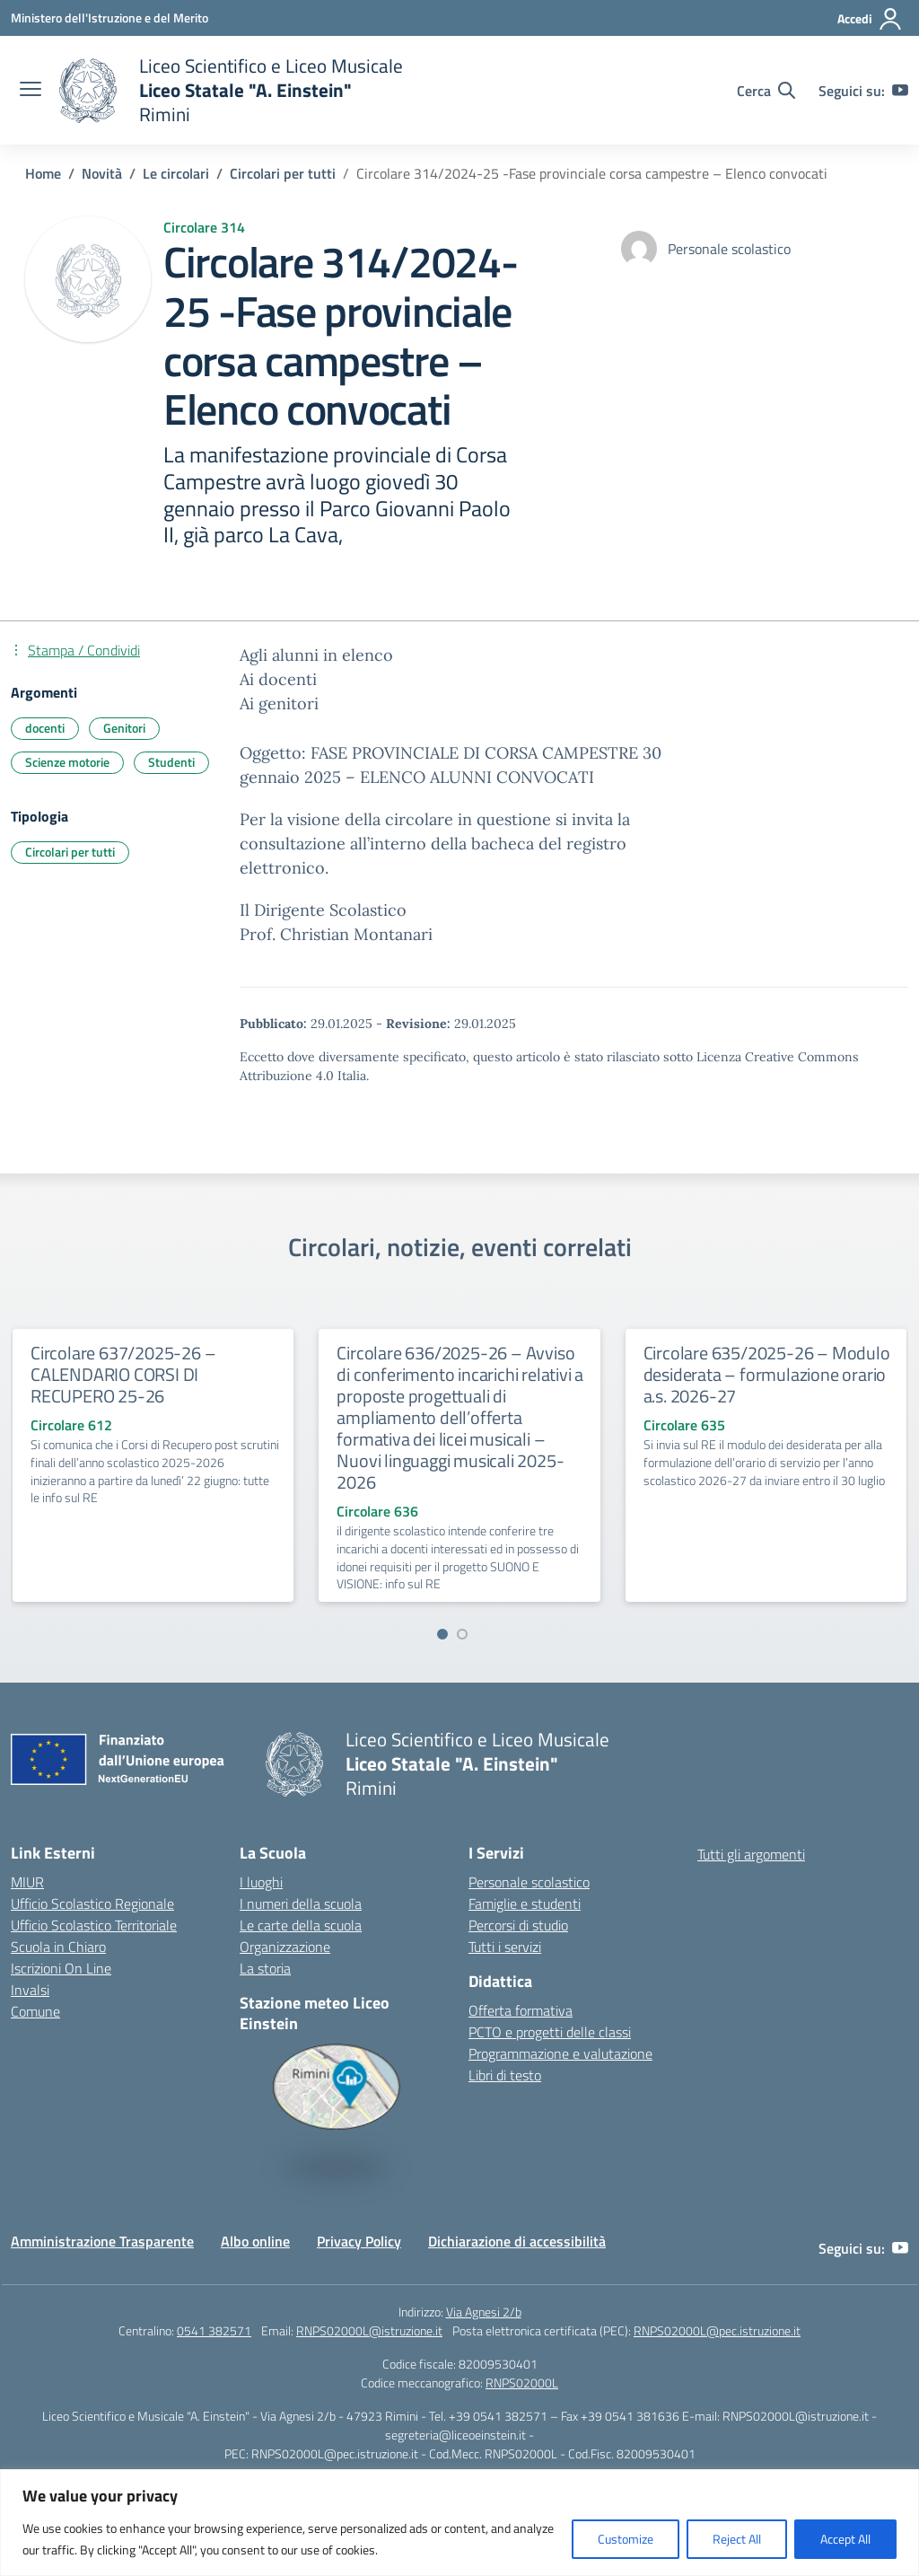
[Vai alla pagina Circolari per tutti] (283, 173)
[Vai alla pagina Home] (43, 173)
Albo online (255, 2241)
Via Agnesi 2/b (483, 2311)
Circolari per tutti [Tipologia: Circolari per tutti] (70, 851)
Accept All (845, 2538)
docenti (45, 727)
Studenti (171, 761)
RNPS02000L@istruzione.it (369, 2330)
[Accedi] (870, 19)
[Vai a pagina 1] (442, 1634)
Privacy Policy (359, 2241)
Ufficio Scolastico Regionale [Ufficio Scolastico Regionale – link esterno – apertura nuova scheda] (92, 1903)
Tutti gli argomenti (751, 1854)
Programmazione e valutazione (560, 2053)
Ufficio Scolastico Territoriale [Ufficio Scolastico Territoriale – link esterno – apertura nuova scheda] (94, 1925)
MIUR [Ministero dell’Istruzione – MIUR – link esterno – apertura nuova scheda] (27, 1882)
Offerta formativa (520, 2010)
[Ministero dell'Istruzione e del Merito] (109, 17)
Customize (625, 2538)
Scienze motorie (67, 761)
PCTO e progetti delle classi (549, 2032)
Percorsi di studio (518, 1925)
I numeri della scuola (301, 1903)
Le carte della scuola (301, 1925)
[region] (459, 2522)
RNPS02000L (522, 2382)
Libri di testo (504, 2075)
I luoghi (261, 1882)
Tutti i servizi (504, 1946)
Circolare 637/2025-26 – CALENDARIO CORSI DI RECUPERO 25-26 (123, 1374)
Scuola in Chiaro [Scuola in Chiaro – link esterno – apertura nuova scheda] (58, 1946)
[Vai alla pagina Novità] (102, 173)
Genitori (124, 727)
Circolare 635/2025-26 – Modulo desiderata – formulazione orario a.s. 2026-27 (766, 1374)
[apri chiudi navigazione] (30, 90)
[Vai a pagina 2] (462, 1634)
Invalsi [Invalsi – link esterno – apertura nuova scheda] (30, 1989)
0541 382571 (214, 2330)
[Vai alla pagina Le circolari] (176, 173)
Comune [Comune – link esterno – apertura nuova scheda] (35, 2011)
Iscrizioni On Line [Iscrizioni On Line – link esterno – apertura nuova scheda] (61, 1968)
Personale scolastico (529, 1882)
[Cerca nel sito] (766, 90)
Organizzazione (285, 1946)
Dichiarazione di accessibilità (517, 2241)
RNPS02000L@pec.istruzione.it (717, 2330)
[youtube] (900, 91)
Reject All (737, 2538)
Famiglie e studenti (524, 1903)
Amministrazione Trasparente (102, 2241)
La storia (265, 1968)
